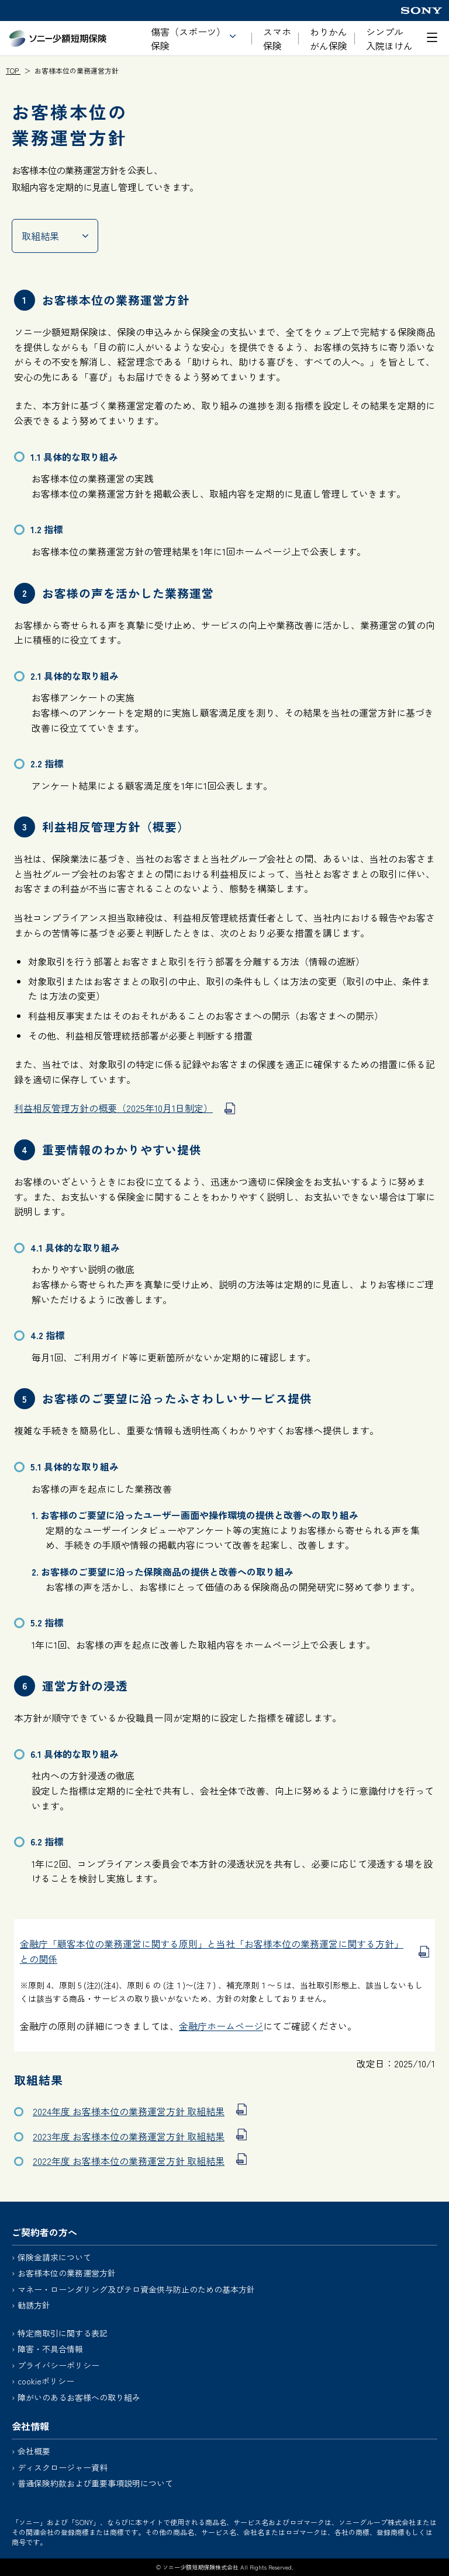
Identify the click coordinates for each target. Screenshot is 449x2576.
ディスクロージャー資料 (63, 2467)
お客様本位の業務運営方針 (67, 2273)
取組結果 (40, 236)
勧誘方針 (34, 2305)
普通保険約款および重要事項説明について (95, 2483)
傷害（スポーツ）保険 (188, 39)
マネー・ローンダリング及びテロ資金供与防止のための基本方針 (136, 2289)
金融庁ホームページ (221, 2026)
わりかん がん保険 (328, 39)
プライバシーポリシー (58, 2365)
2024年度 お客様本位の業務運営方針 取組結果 (128, 2111)
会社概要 (34, 2451)
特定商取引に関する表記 (63, 2333)
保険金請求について (54, 2257)
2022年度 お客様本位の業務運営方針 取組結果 (128, 2161)
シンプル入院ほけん (389, 39)
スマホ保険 (277, 39)
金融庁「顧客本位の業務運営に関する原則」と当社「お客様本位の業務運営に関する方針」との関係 (211, 1951)
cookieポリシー (46, 2381)
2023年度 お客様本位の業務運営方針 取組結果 (128, 2136)
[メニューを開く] (432, 37)
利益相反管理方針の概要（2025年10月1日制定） (113, 1108)
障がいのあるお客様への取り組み (79, 2397)
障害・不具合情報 (50, 2349)
